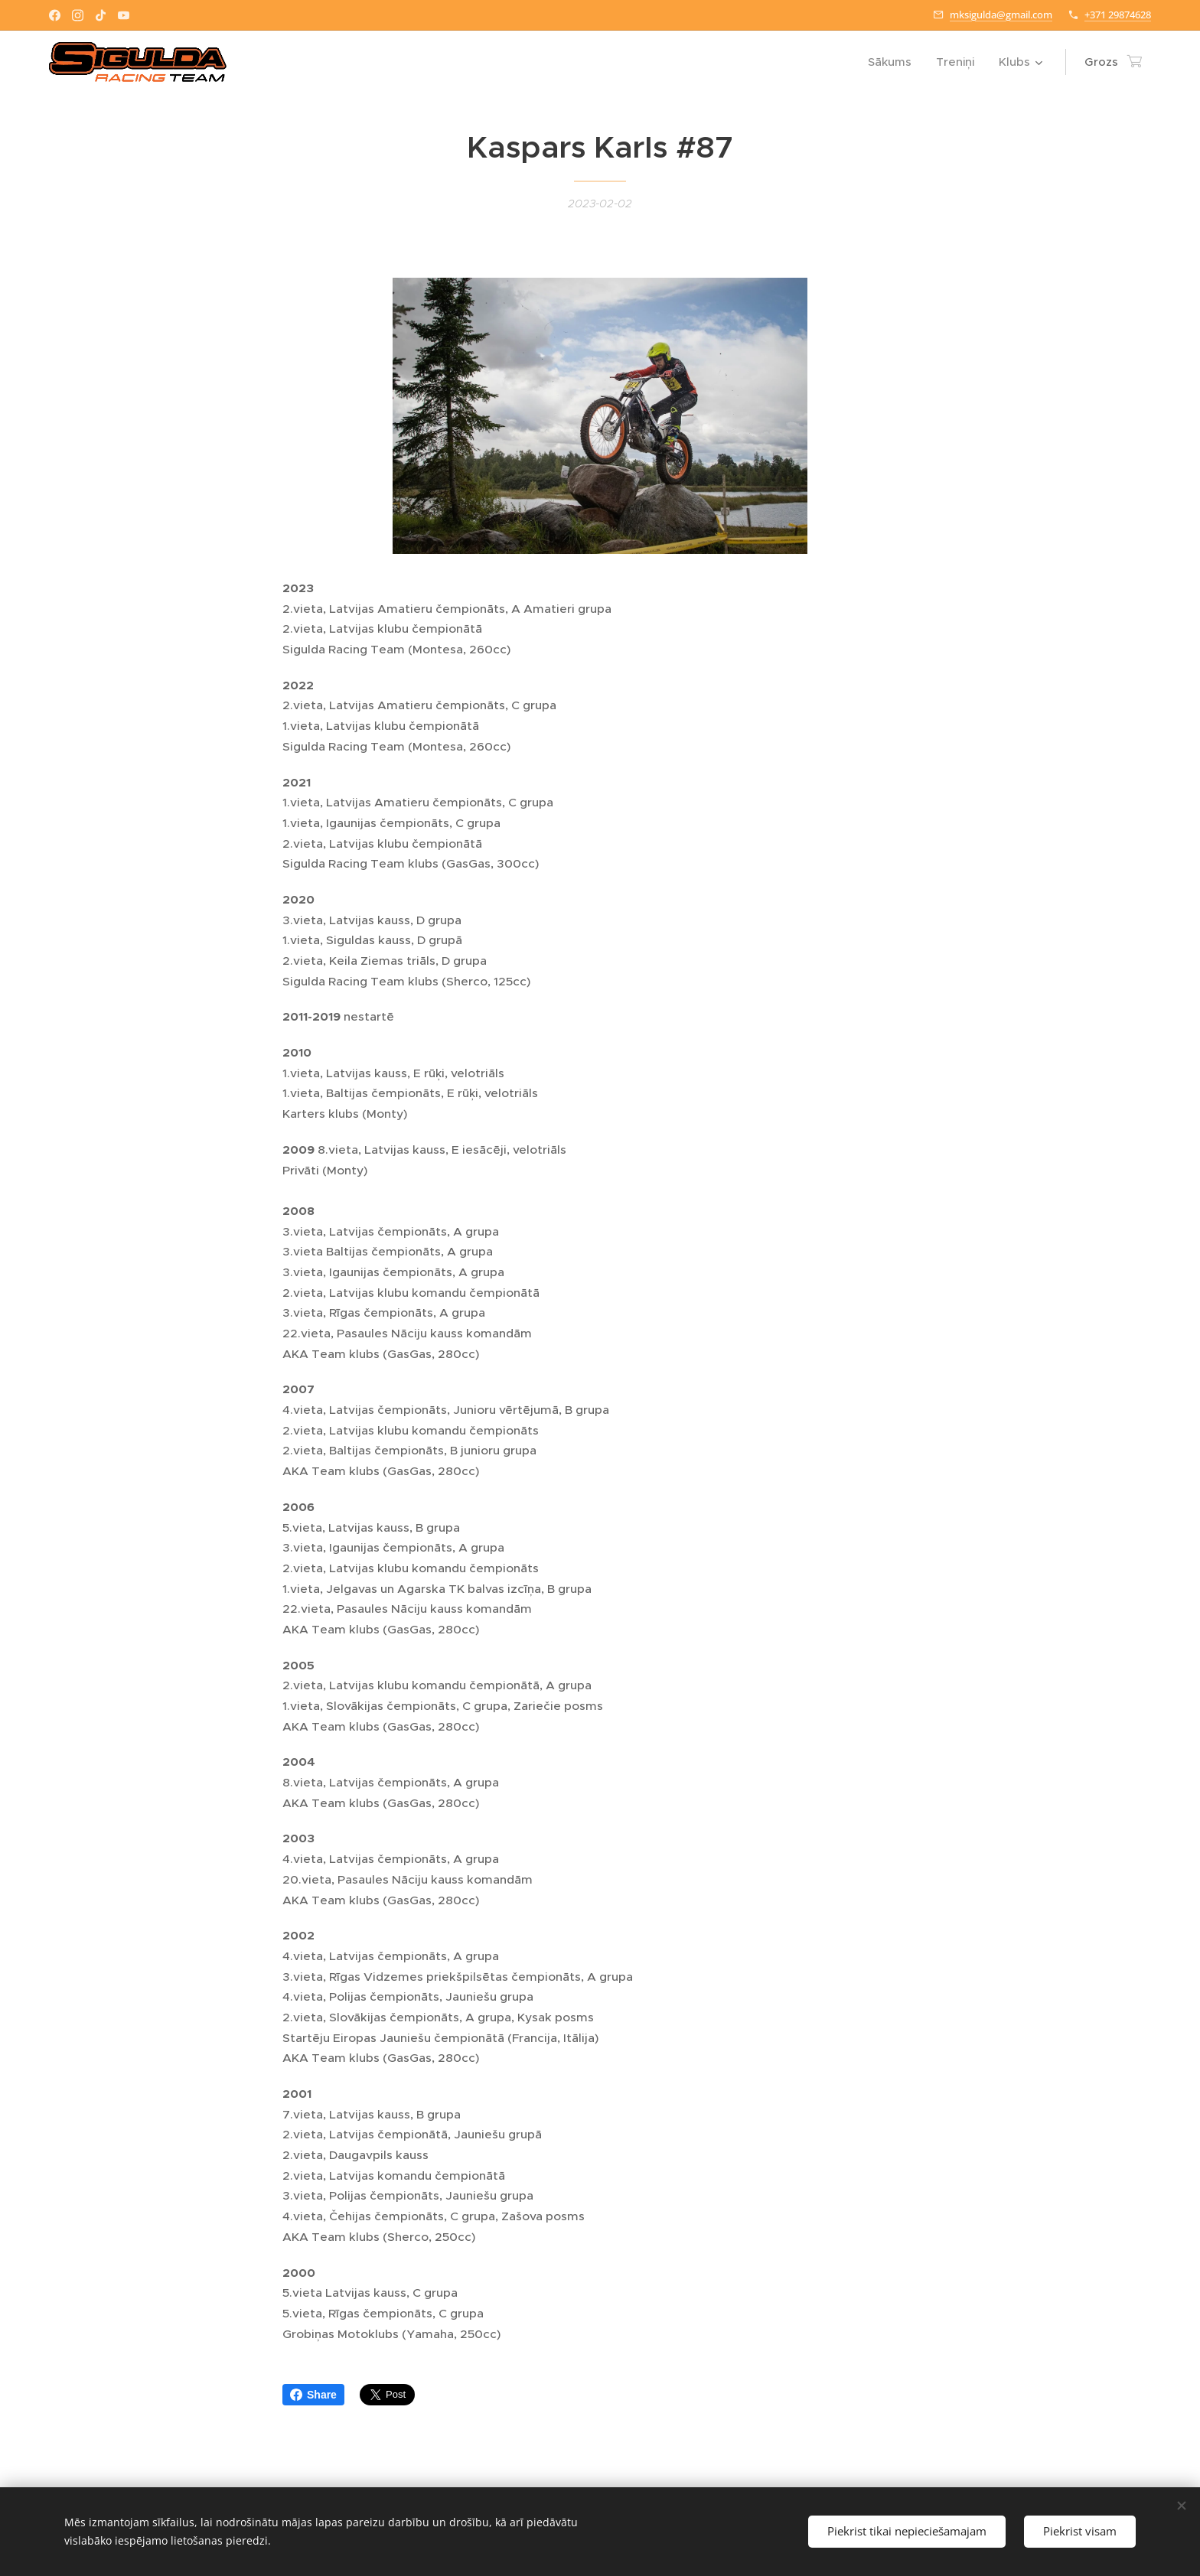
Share (313, 2395)
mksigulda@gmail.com (1001, 14)
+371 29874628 (1117, 14)
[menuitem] (894, 62)
